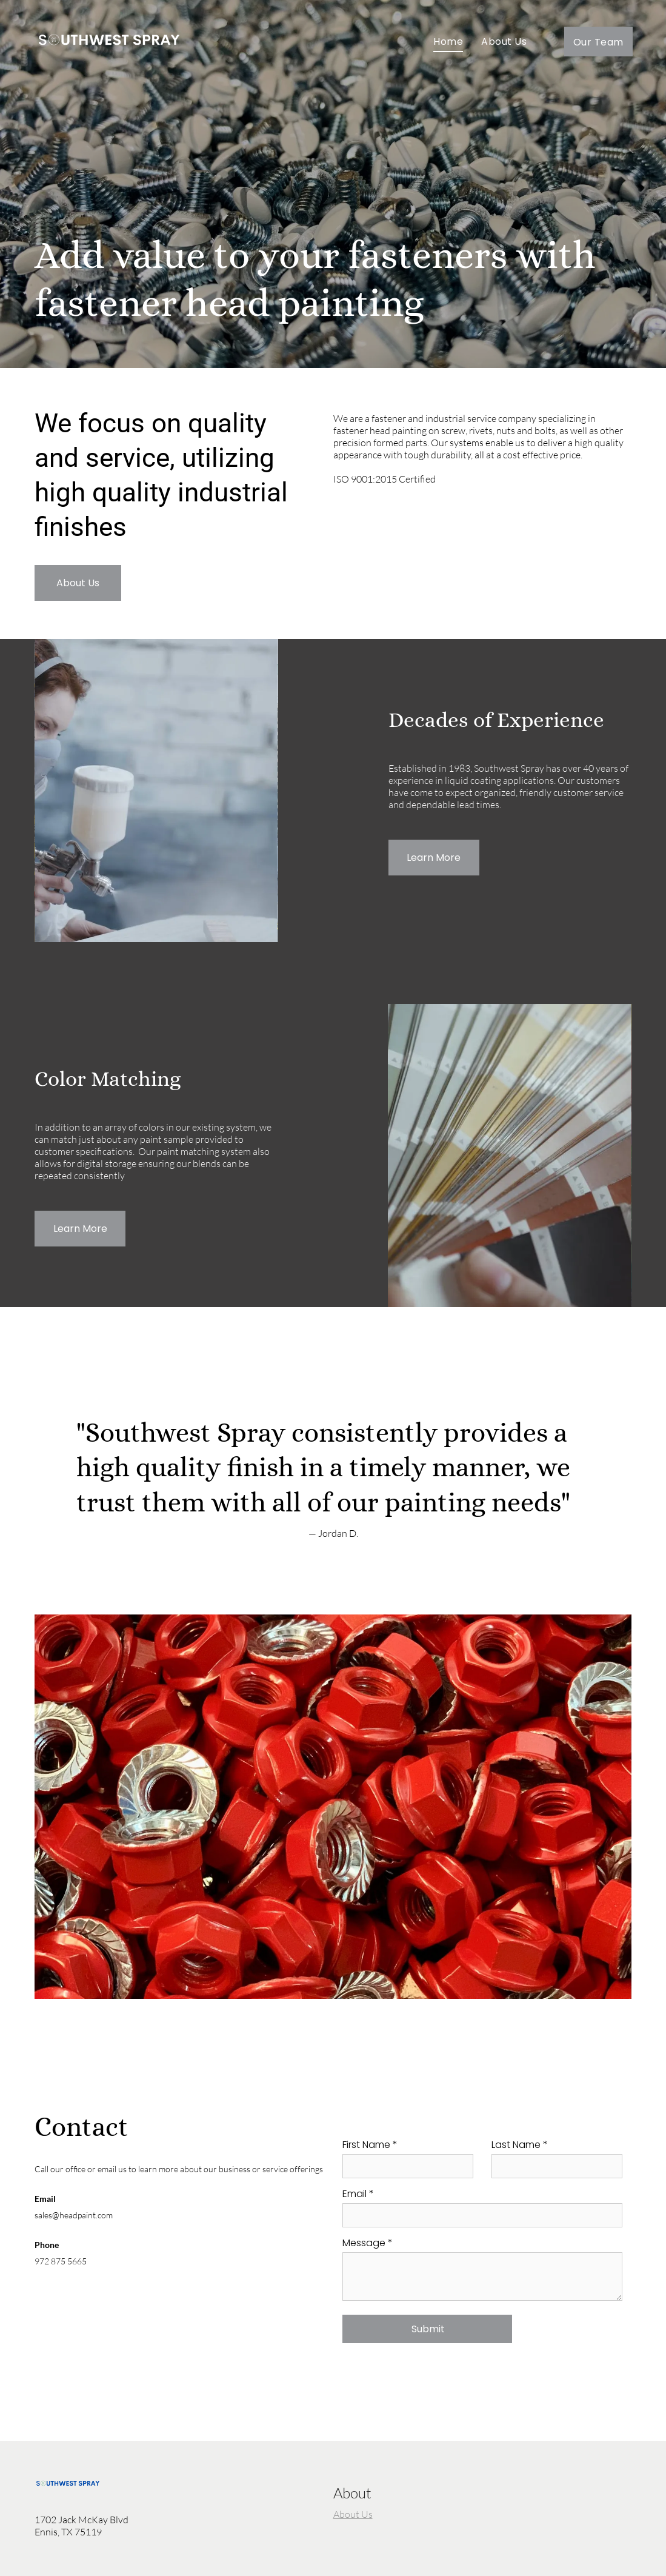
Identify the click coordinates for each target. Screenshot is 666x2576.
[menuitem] (448, 41)
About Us (353, 2514)
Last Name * (519, 2145)
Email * (358, 2194)
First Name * (370, 2145)
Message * (367, 2243)
